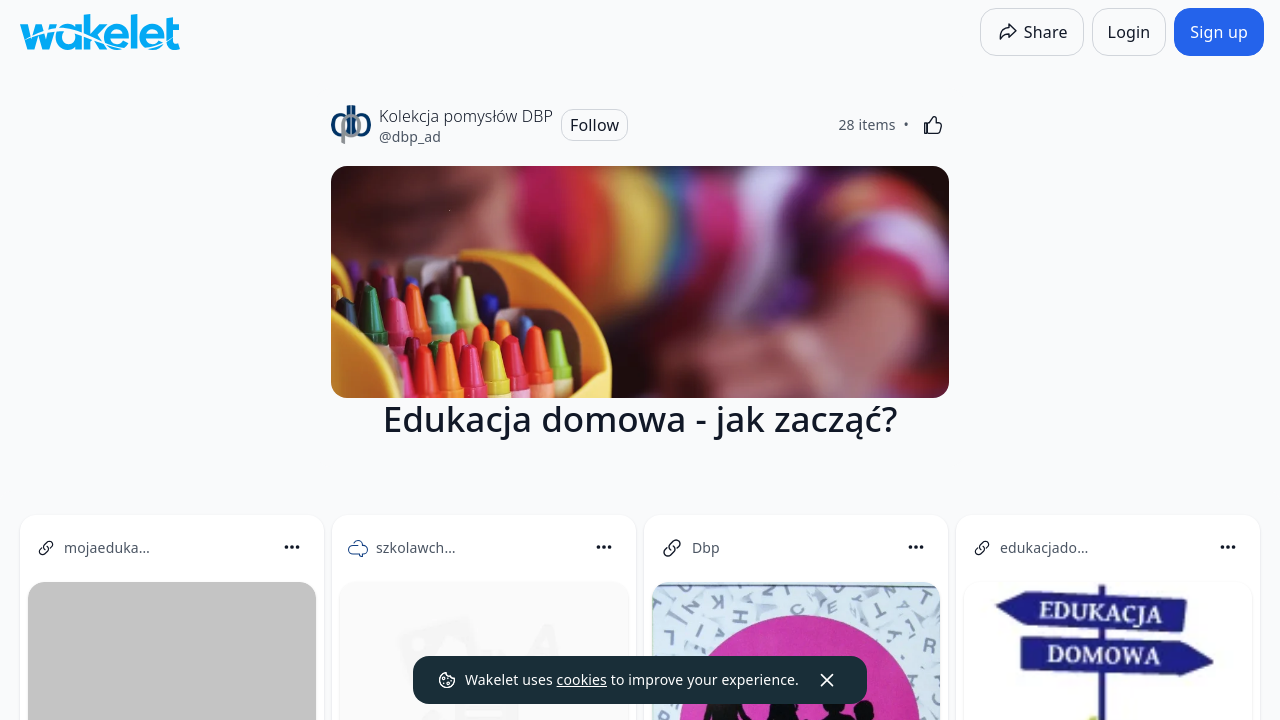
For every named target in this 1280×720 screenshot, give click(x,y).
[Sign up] (1219, 32)
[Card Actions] (292, 547)
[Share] (1032, 32)
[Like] (933, 125)
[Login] (1129, 32)
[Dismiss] (827, 680)
